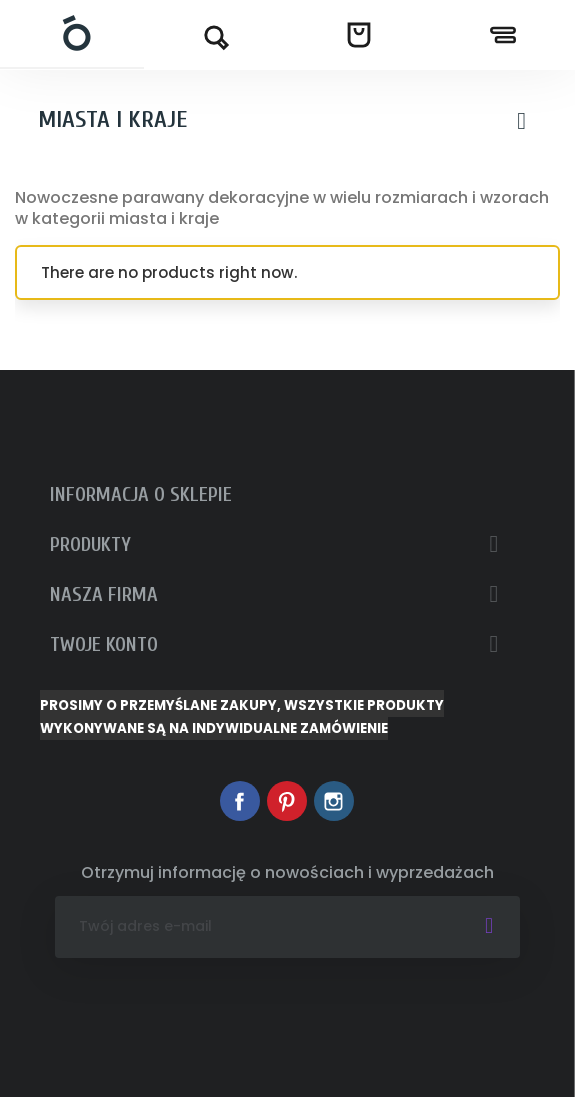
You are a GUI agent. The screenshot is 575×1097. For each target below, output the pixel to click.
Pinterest (287, 801)
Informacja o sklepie (141, 494)
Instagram (334, 801)
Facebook (240, 801)
